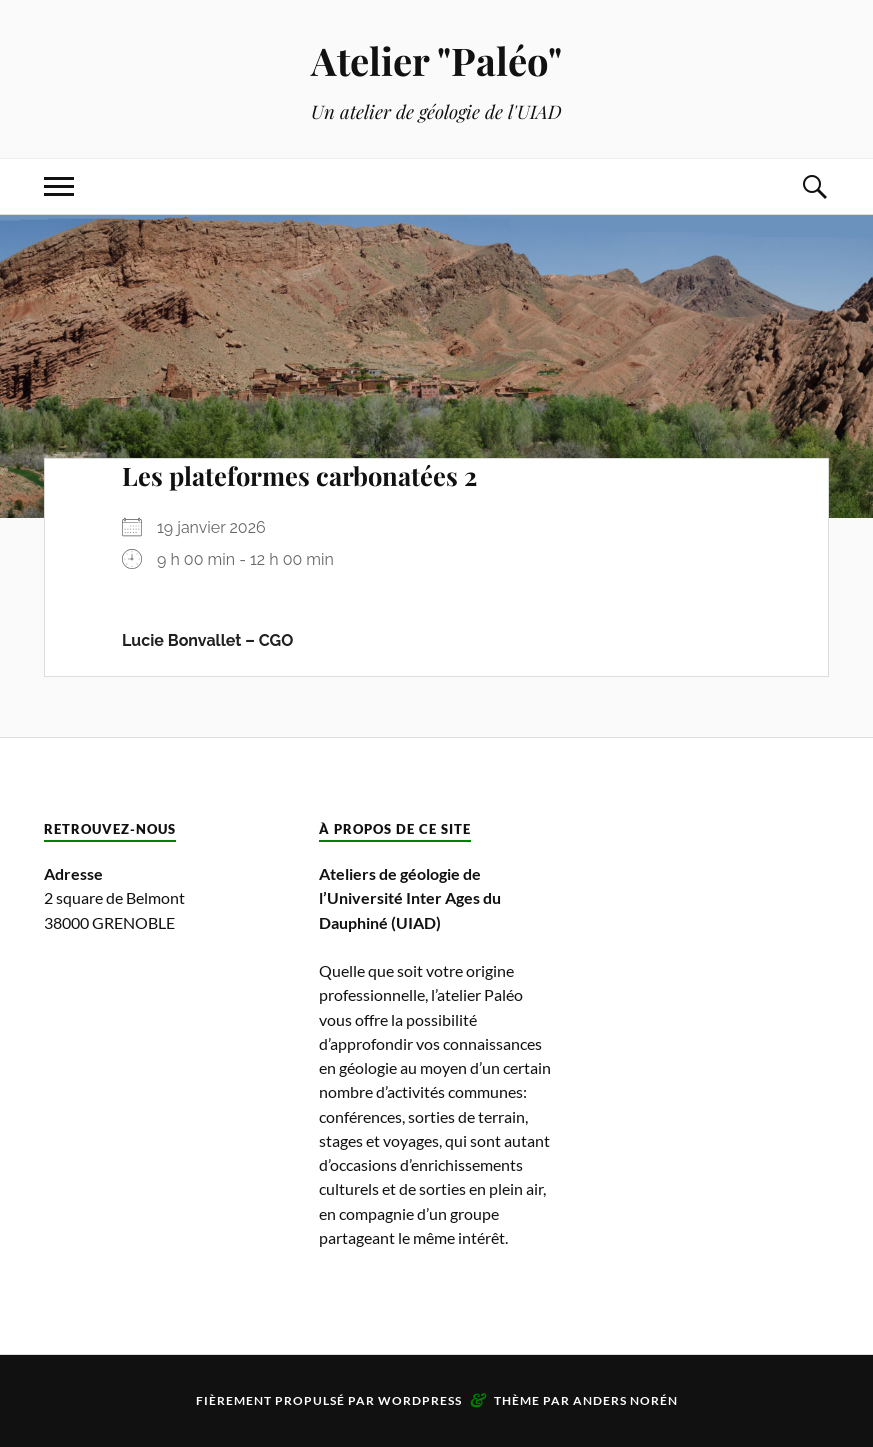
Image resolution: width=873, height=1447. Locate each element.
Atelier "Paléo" (436, 60)
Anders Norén (625, 1400)
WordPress (420, 1400)
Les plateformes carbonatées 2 (299, 475)
